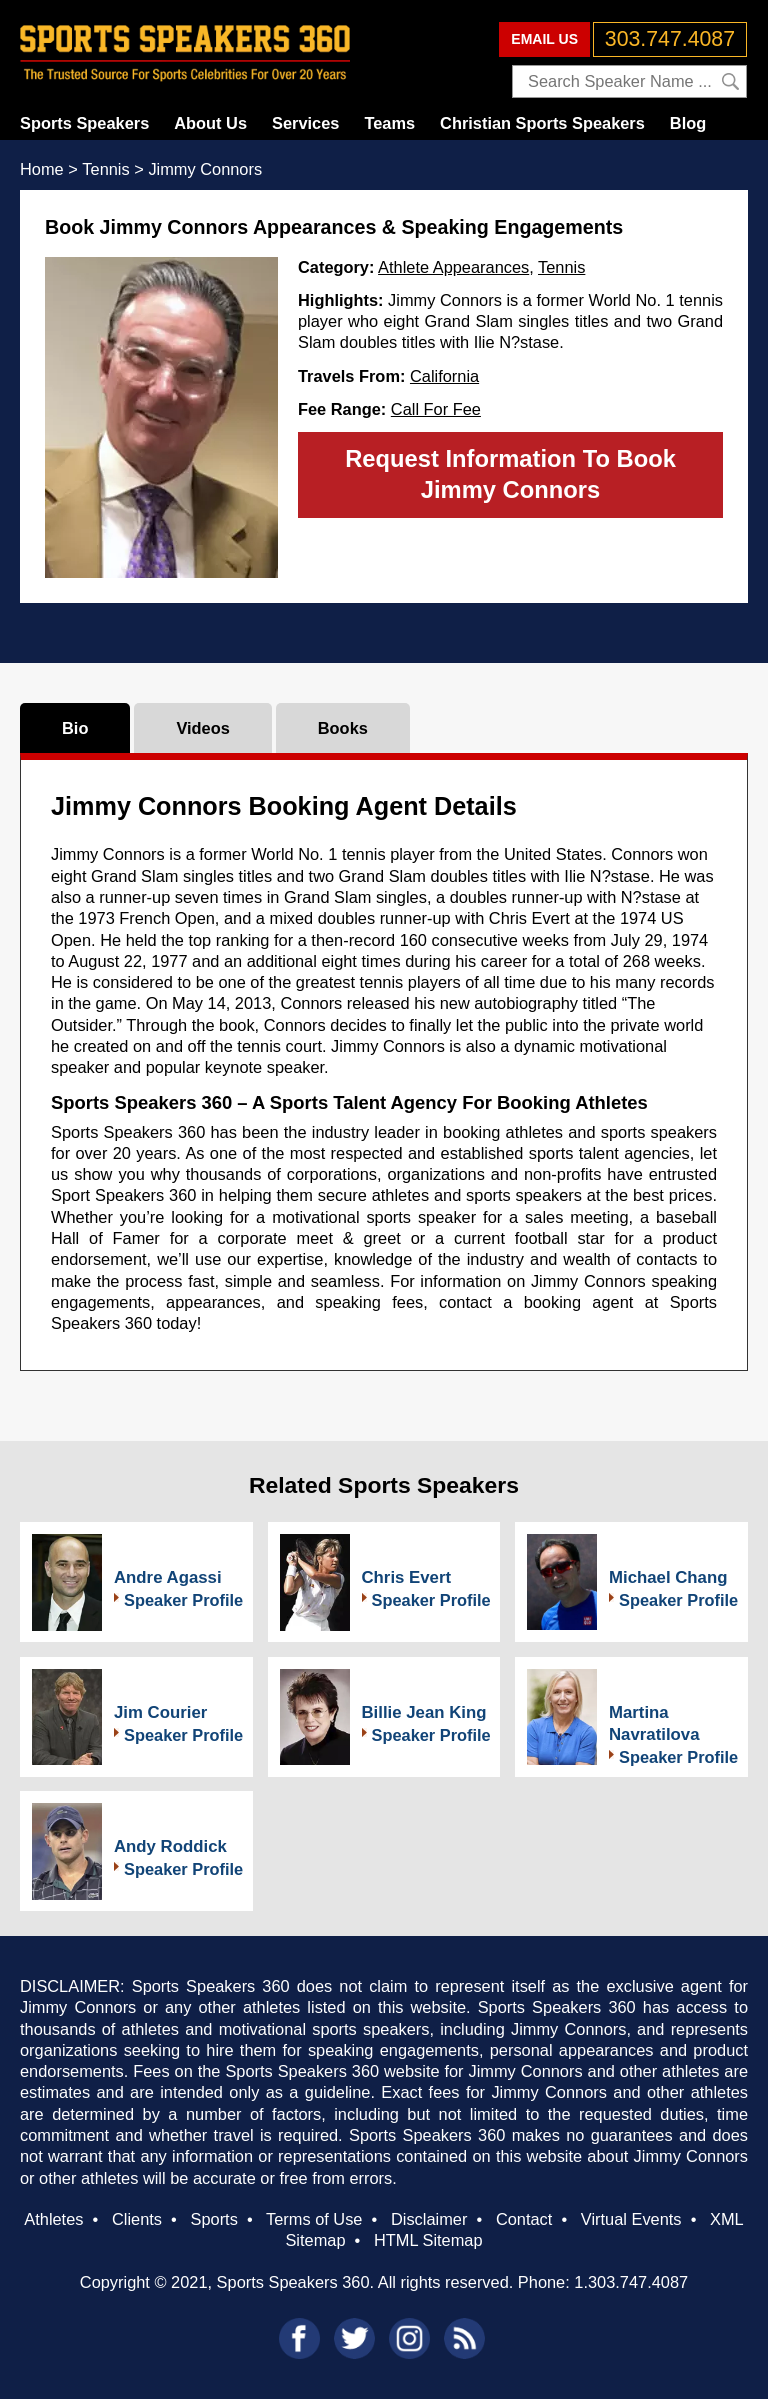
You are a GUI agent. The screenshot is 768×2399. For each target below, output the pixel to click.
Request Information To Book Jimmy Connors (510, 474)
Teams (389, 123)
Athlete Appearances (453, 267)
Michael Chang (668, 1577)
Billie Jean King (424, 1712)
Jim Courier (160, 1712)
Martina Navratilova (654, 1723)
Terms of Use (314, 2219)
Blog (688, 123)
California (444, 376)
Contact (524, 2219)
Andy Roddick (170, 1846)
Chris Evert (407, 1577)
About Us (210, 123)
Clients (137, 2219)
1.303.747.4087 (631, 2282)
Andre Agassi (168, 1577)
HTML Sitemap (428, 2240)
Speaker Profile (183, 1600)
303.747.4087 (670, 39)
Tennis (561, 267)
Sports (214, 2219)
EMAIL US (544, 39)
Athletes (53, 2219)
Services (305, 123)
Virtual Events (631, 2219)
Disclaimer (429, 2219)
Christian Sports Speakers (542, 123)
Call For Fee (436, 409)
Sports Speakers (84, 123)
